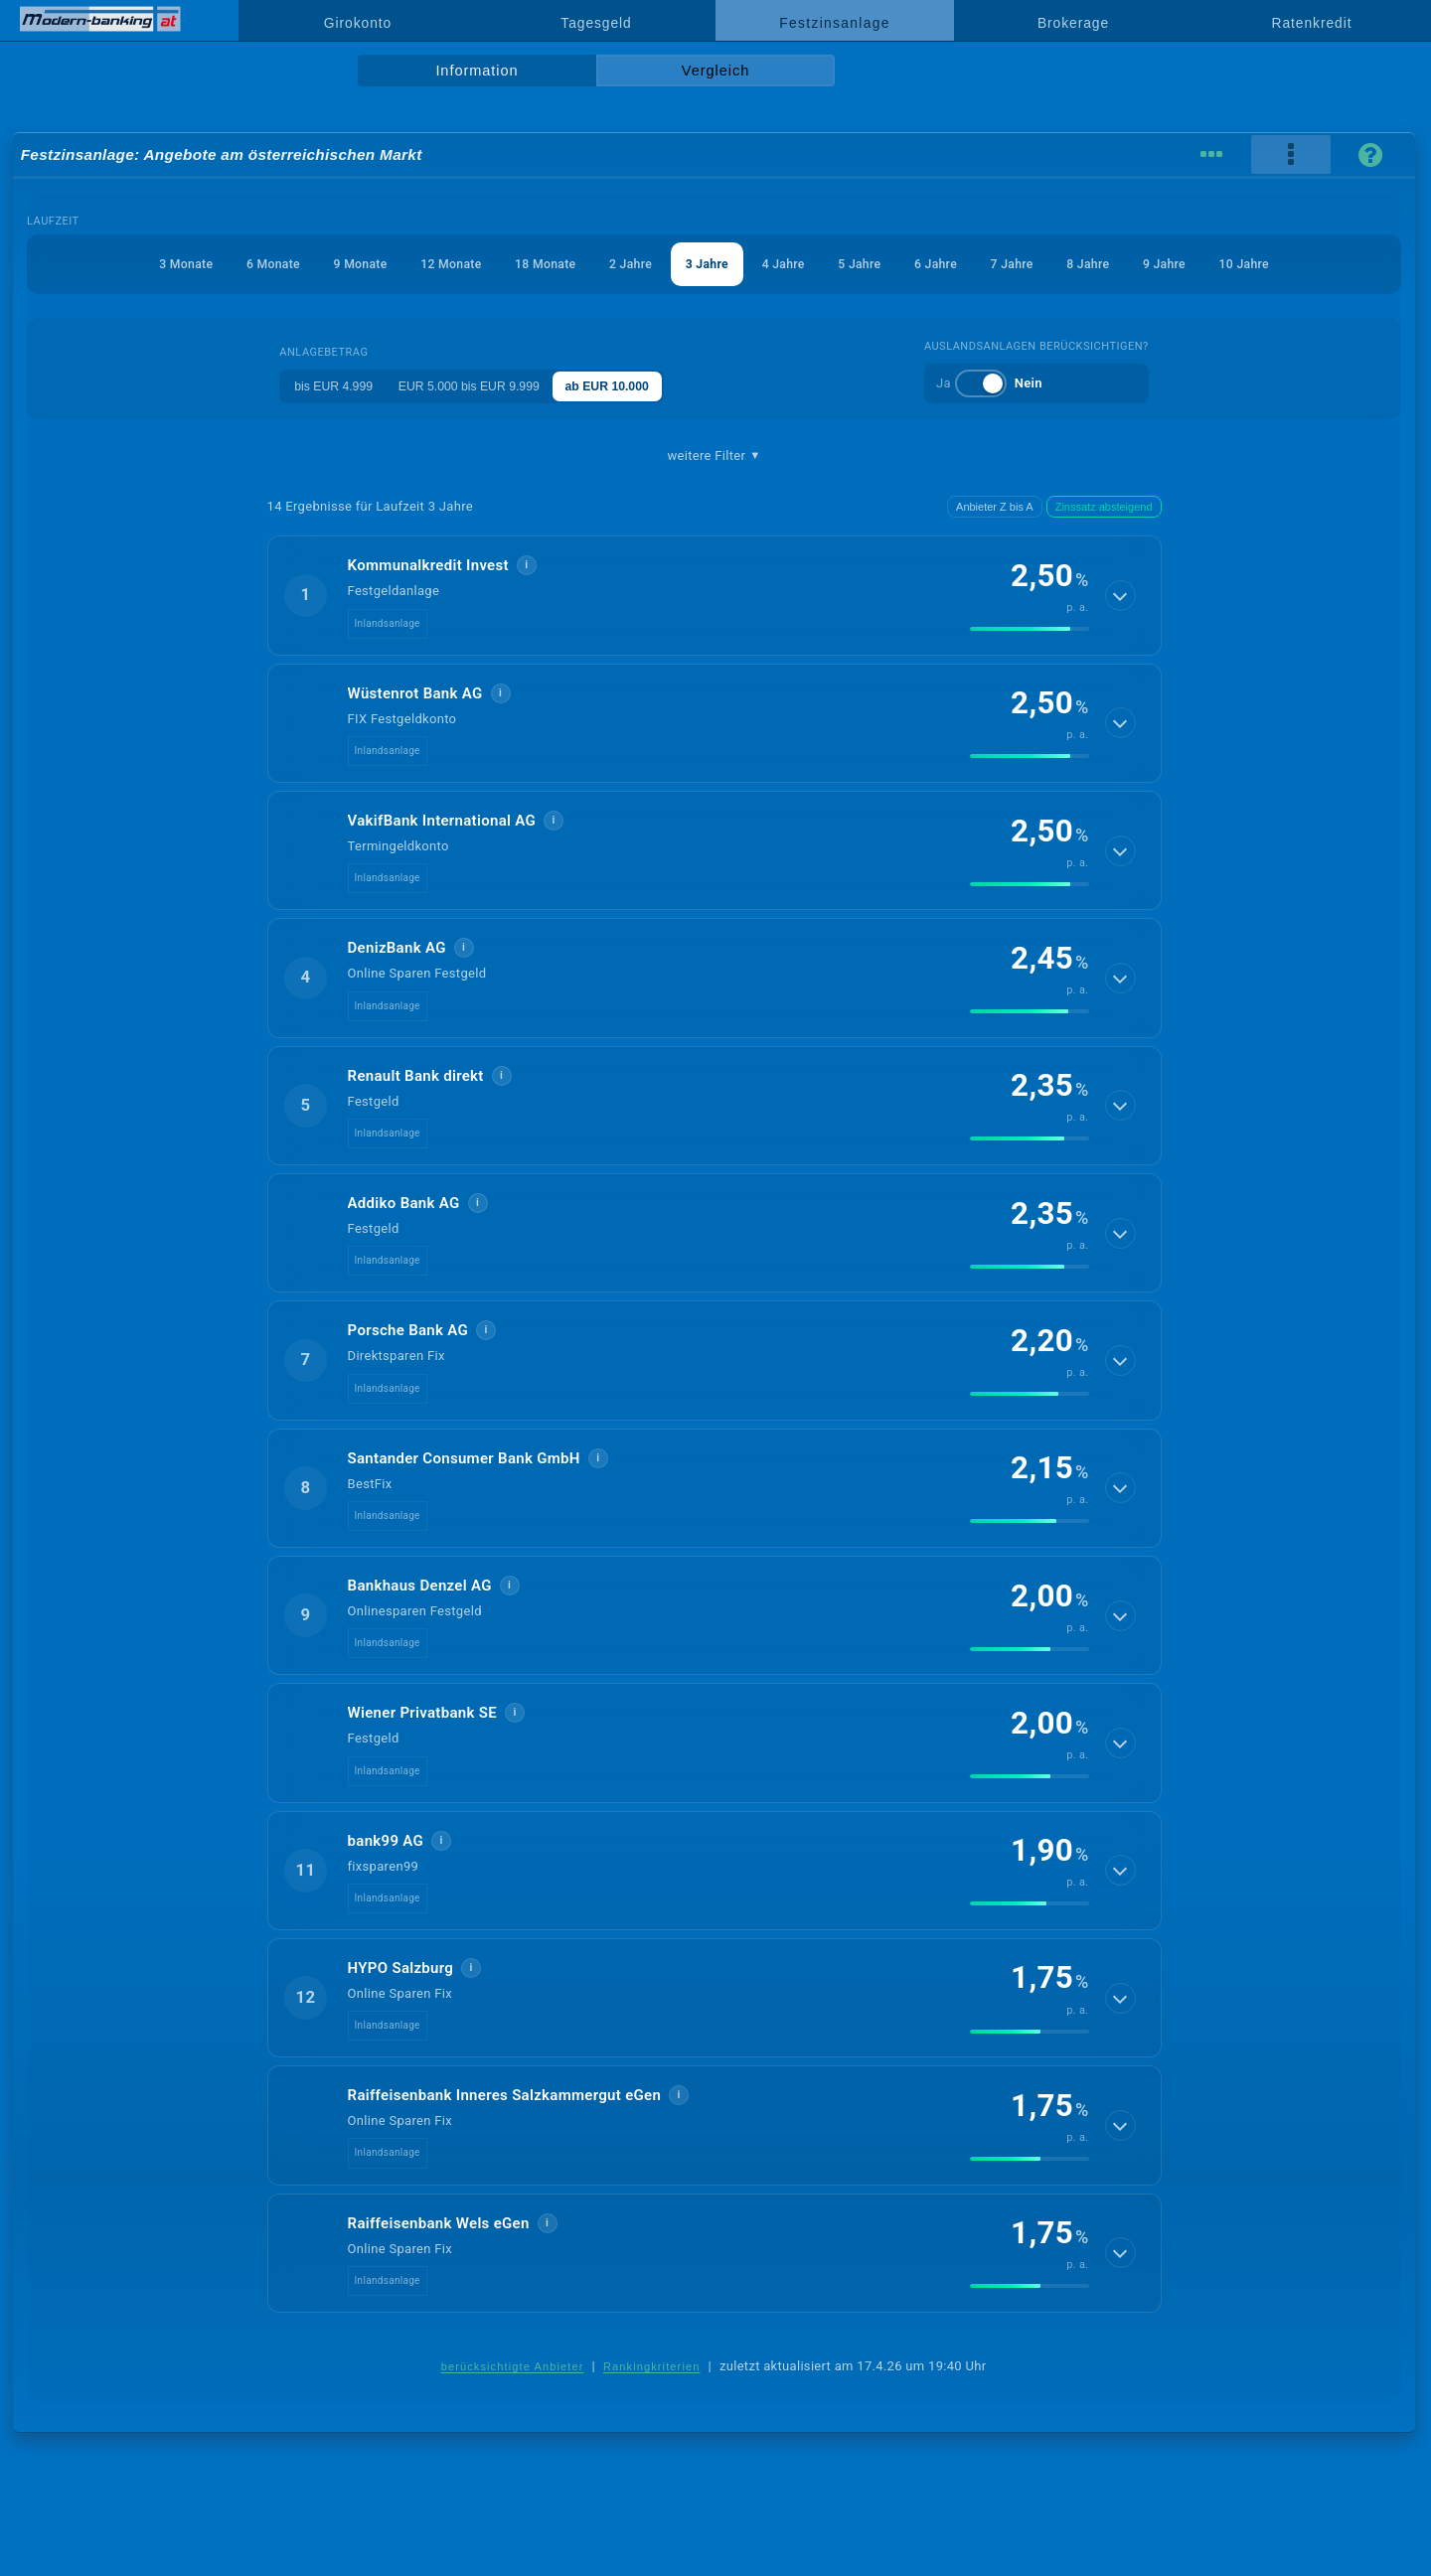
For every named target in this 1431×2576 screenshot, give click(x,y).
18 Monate (529, 263)
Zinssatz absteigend (1104, 507)
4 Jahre (789, 263)
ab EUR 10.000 (626, 386)
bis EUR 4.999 (327, 386)
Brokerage (1073, 23)
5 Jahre (871, 263)
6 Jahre (955, 263)
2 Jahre (622, 263)
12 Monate (427, 263)
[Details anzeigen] (1121, 595)
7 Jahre (1038, 263)
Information (476, 70)
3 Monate (138, 263)
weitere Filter (713, 456)
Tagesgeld (595, 23)
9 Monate (328, 263)
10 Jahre (1291, 263)
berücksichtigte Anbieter (512, 2366)
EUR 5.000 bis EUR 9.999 (474, 386)
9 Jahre (1204, 263)
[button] (714, 595)
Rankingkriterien (652, 2366)
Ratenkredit (1312, 23)
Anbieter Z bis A (995, 507)
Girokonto (358, 23)
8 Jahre (1121, 263)
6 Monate (233, 263)
